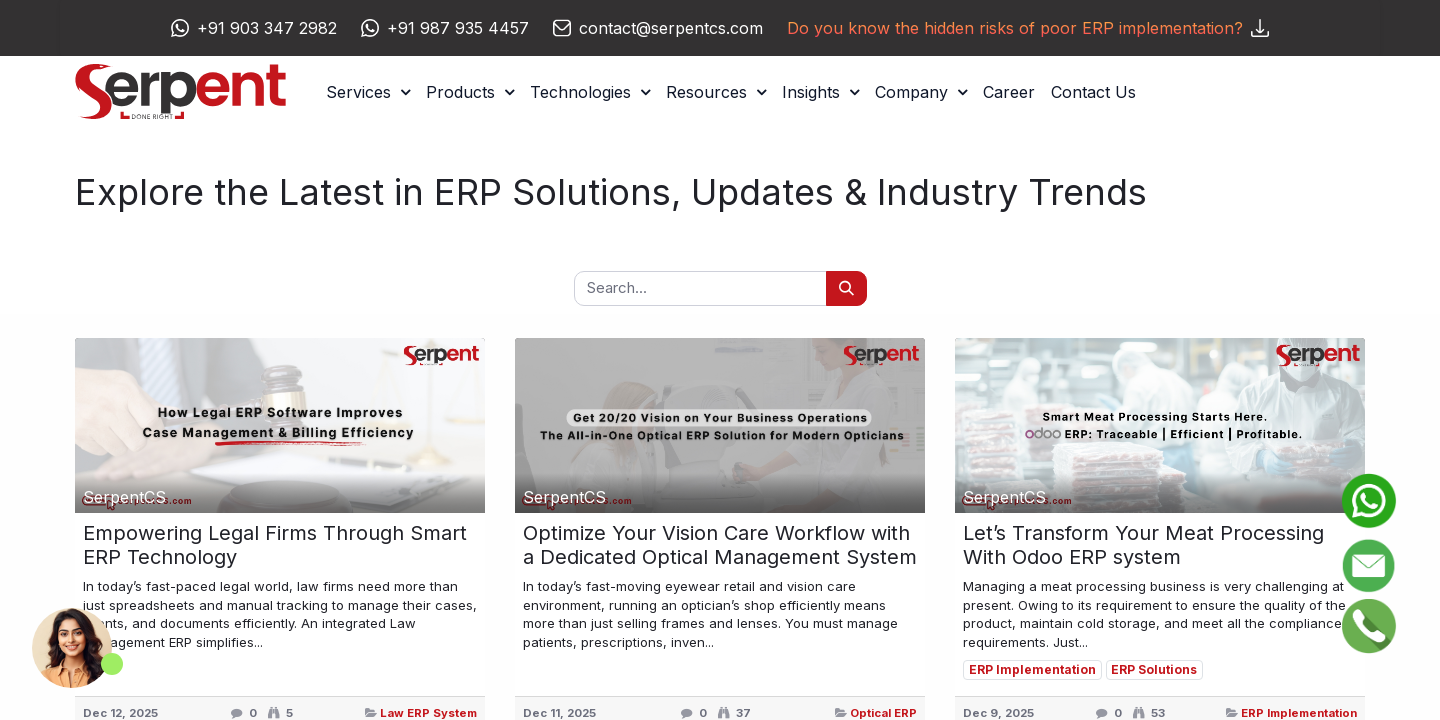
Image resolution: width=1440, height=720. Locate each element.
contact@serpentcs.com (671, 28)
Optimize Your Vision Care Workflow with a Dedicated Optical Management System (720, 545)
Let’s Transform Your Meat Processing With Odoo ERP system (1143, 545)
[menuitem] (1009, 92)
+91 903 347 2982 (267, 28)
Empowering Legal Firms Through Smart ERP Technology (275, 545)
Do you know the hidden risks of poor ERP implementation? (1028, 28)
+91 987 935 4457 (458, 28)
